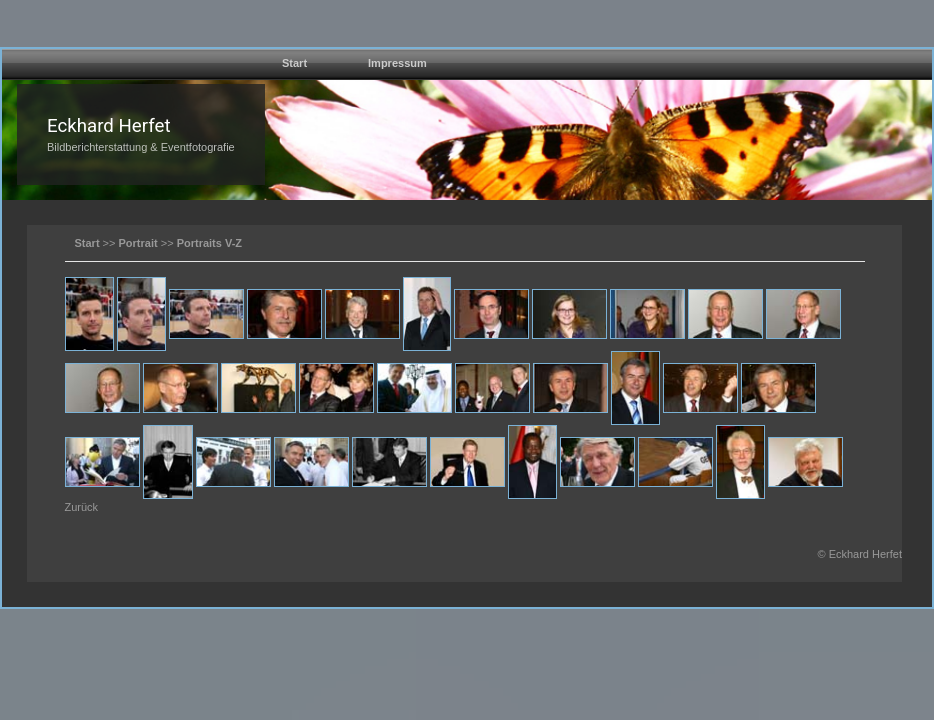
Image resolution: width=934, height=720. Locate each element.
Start (294, 63)
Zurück (82, 507)
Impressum (397, 63)
